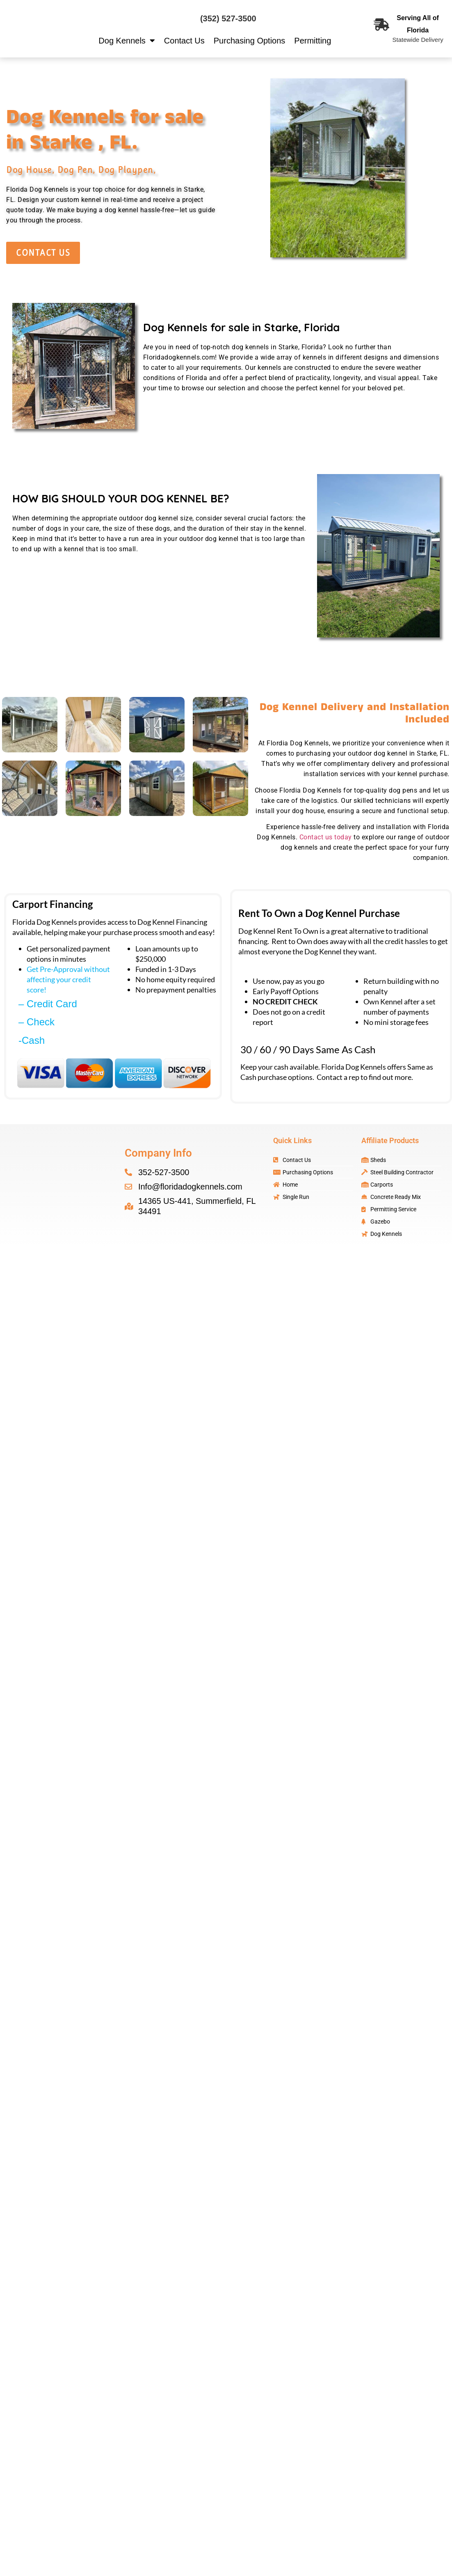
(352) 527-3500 (228, 18)
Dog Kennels (126, 40)
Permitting (312, 40)
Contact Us (184, 40)
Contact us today (325, 837)
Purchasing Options (249, 40)
